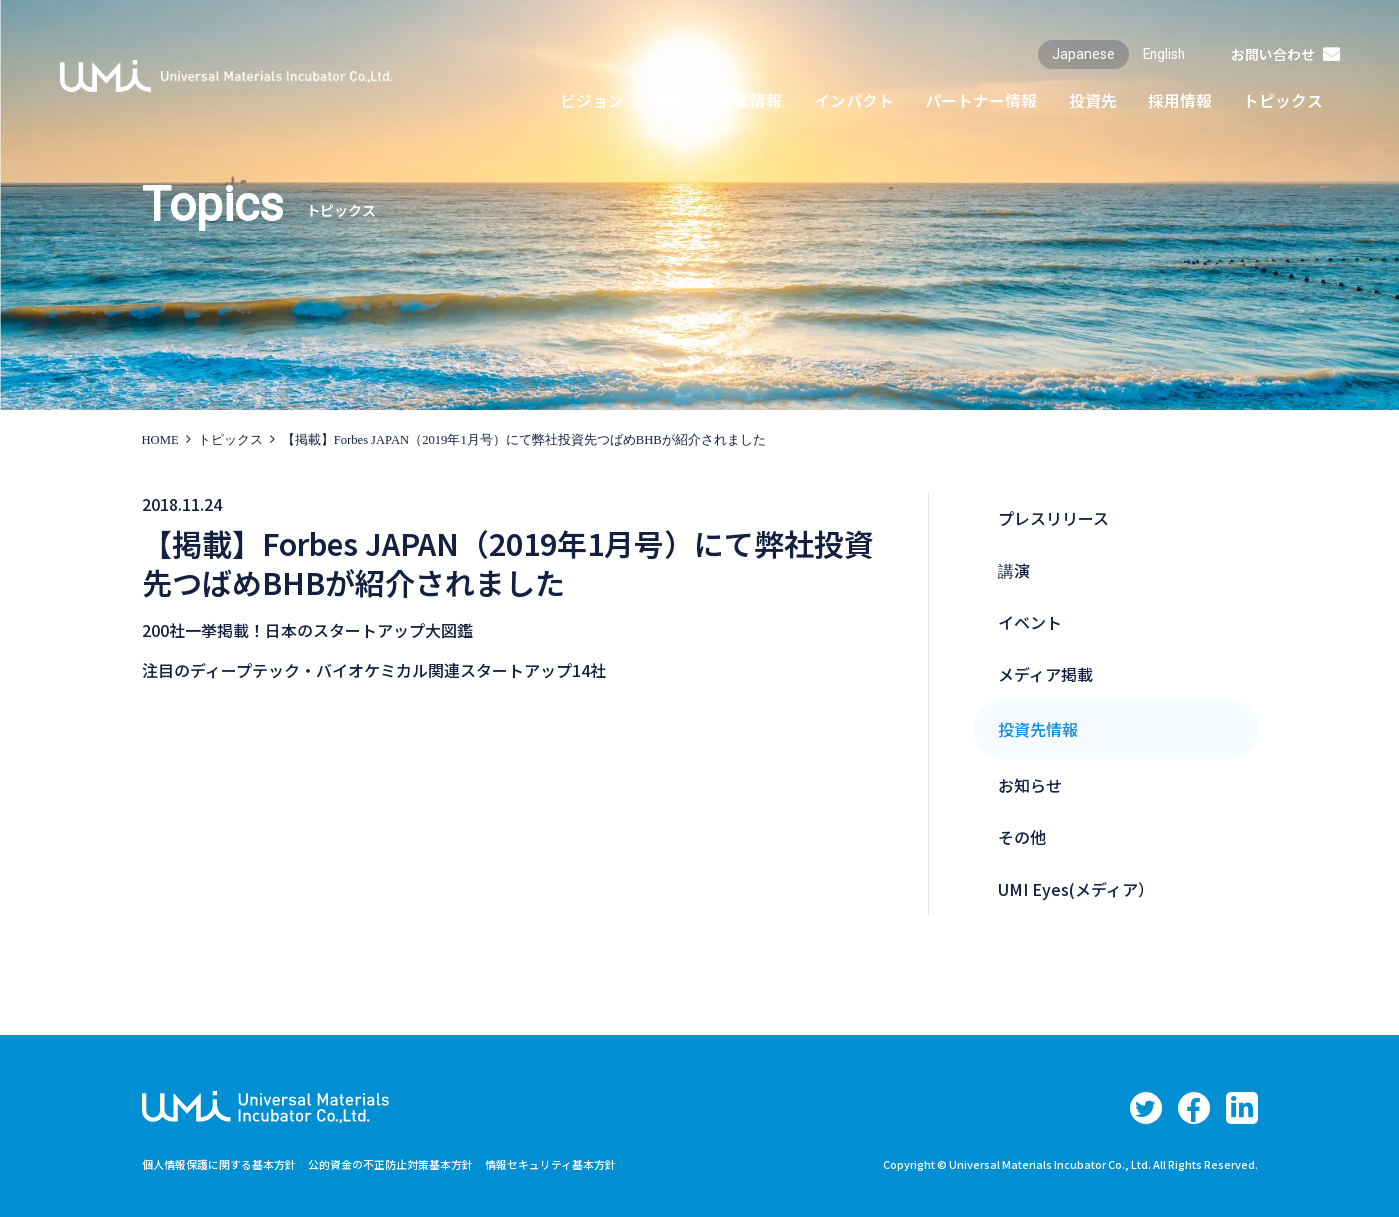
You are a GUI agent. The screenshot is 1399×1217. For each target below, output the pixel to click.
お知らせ (1030, 785)
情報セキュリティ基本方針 (585, 1163)
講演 (1014, 570)
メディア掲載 (1045, 674)
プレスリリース (1053, 518)
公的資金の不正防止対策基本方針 (412, 1163)
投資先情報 (1038, 729)
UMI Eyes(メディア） (1076, 889)
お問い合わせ (1272, 54)
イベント (1030, 622)
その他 (1022, 837)
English (1161, 54)
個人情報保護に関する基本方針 (226, 1163)
